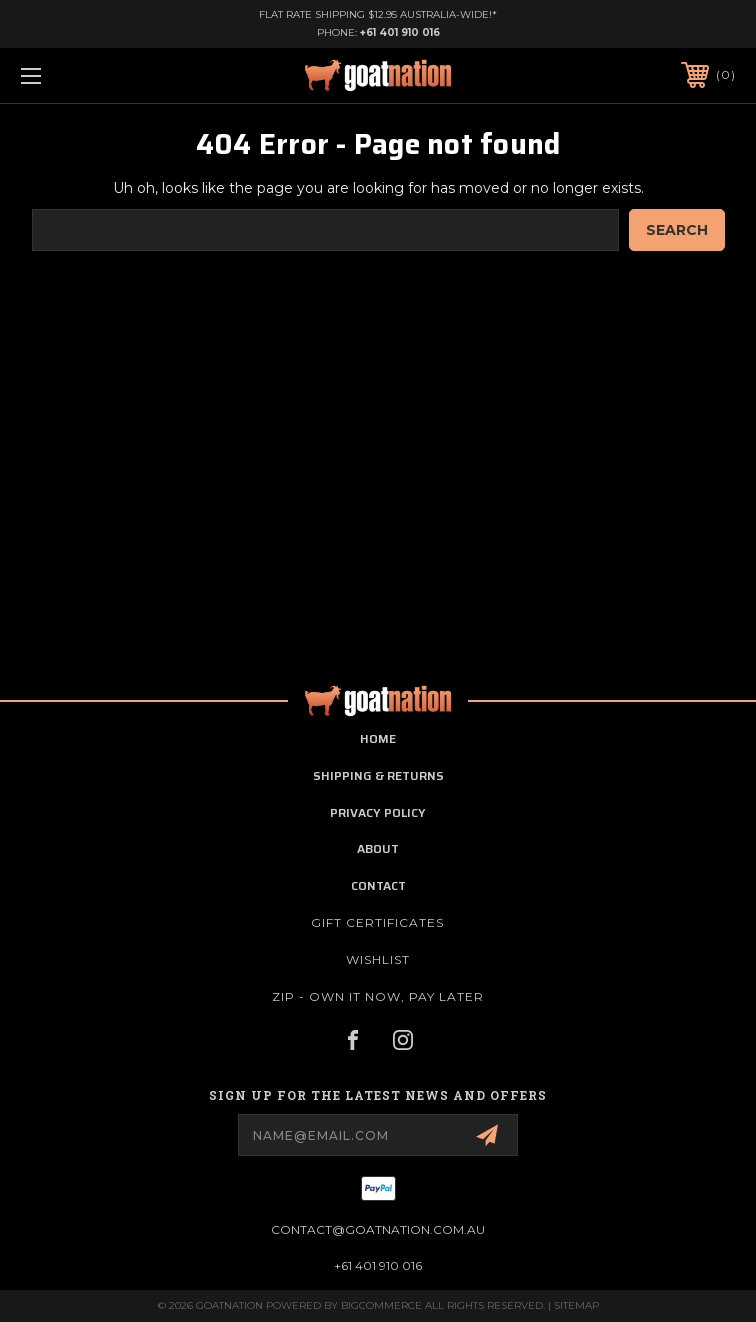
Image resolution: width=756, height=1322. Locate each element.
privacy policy (378, 812)
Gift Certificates (377, 922)
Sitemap (576, 1305)
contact (378, 885)
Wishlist (378, 959)
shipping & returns (378, 775)
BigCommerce (381, 1305)
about (378, 848)
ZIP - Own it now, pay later (378, 996)
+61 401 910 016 (400, 32)
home (378, 738)
